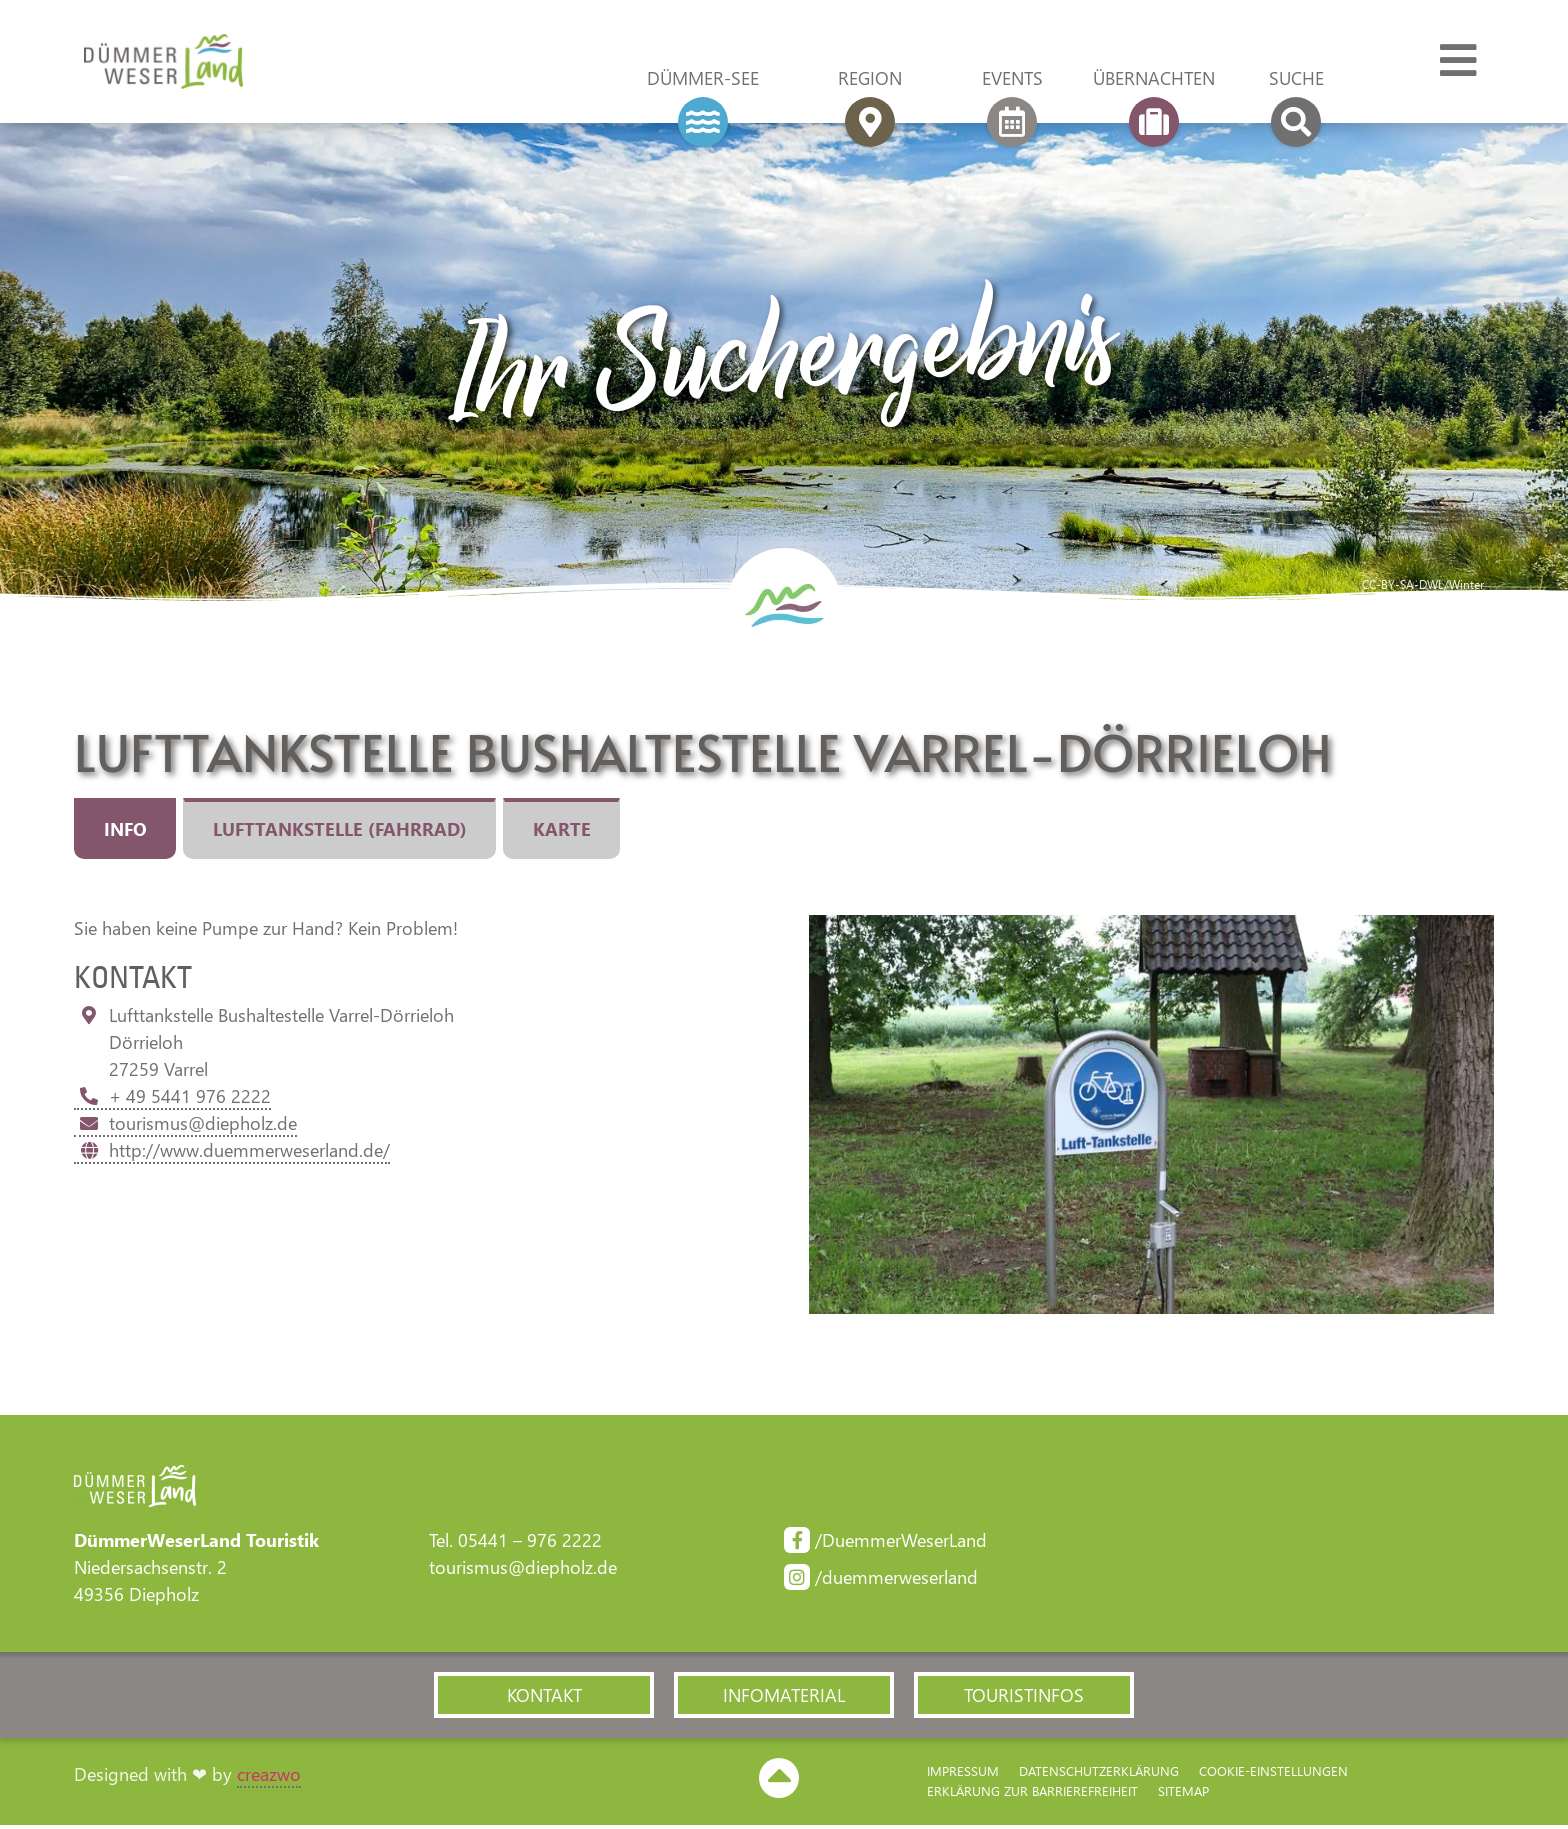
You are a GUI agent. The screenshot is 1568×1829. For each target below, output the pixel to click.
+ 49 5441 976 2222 (172, 1097)
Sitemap (1183, 1794)
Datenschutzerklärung (1099, 1774)
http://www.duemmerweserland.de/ (232, 1151)
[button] (544, 1698)
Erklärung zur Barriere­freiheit (1032, 1794)
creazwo (269, 1778)
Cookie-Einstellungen (1273, 1774)
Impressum (963, 1774)
